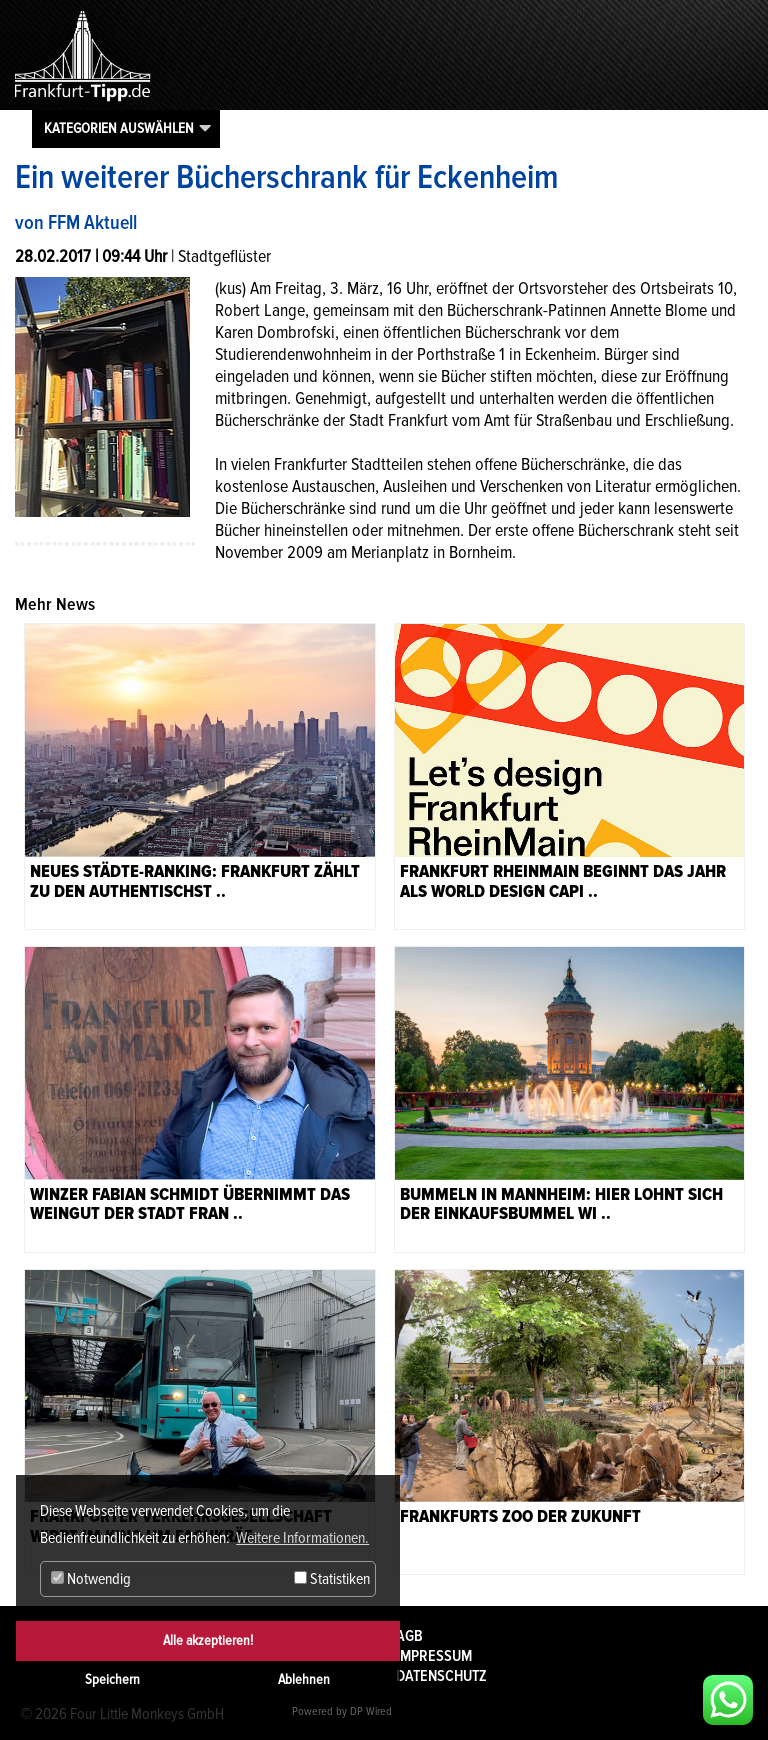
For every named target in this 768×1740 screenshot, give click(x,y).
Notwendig (91, 1579)
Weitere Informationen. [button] (302, 1538)
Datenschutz (441, 1676)
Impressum (434, 1656)
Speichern (112, 1679)
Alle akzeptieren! (208, 1640)
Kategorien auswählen (119, 128)
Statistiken (332, 1579)
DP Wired (371, 1711)
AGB (409, 1636)
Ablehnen (304, 1679)
